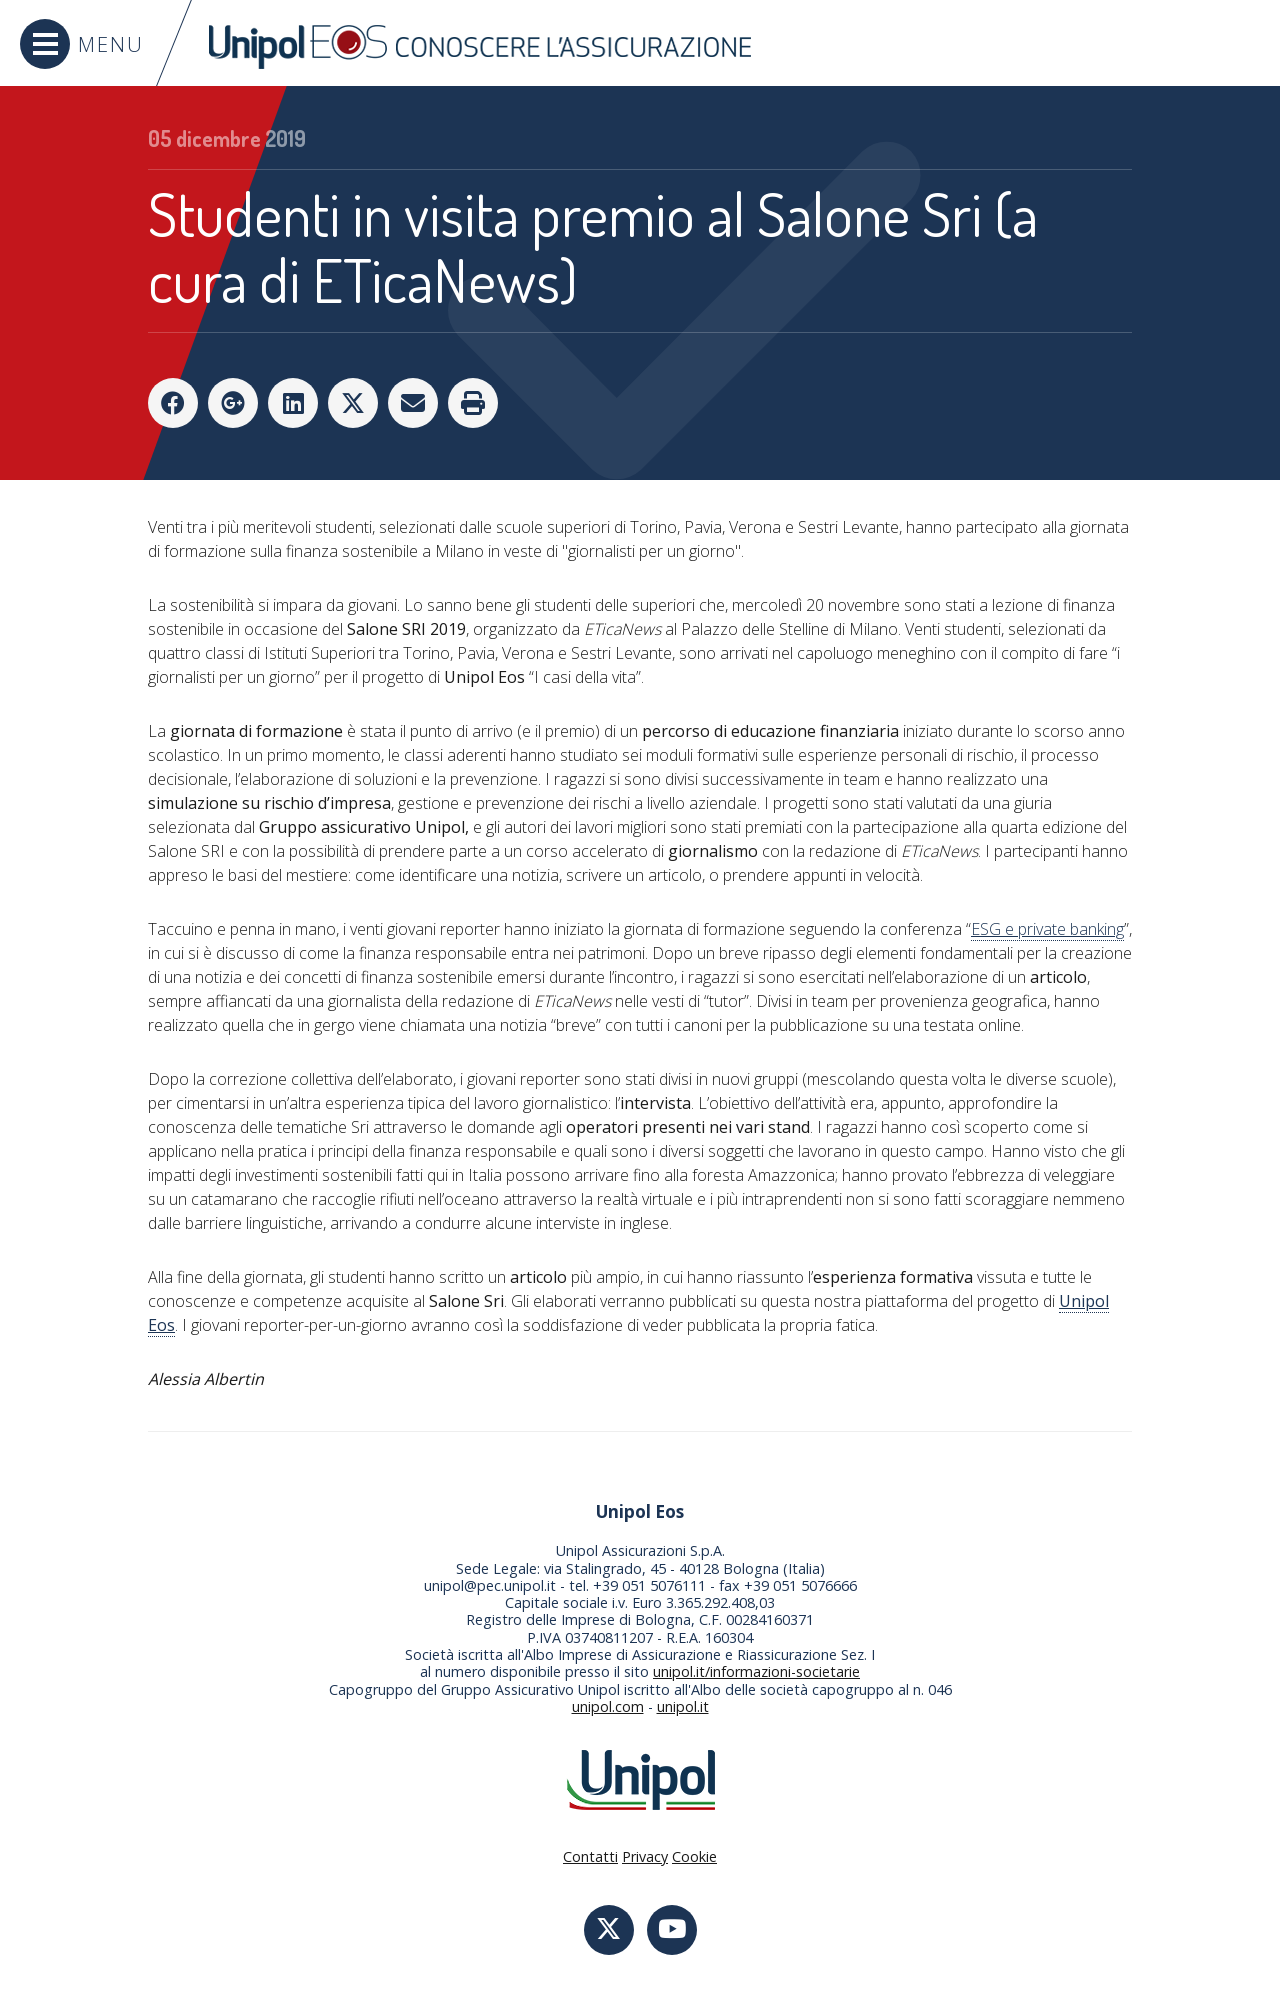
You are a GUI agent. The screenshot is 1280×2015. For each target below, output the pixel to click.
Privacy (645, 1856)
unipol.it (683, 1706)
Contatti (590, 1856)
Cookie (694, 1856)
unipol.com (608, 1706)
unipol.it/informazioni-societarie (756, 1671)
